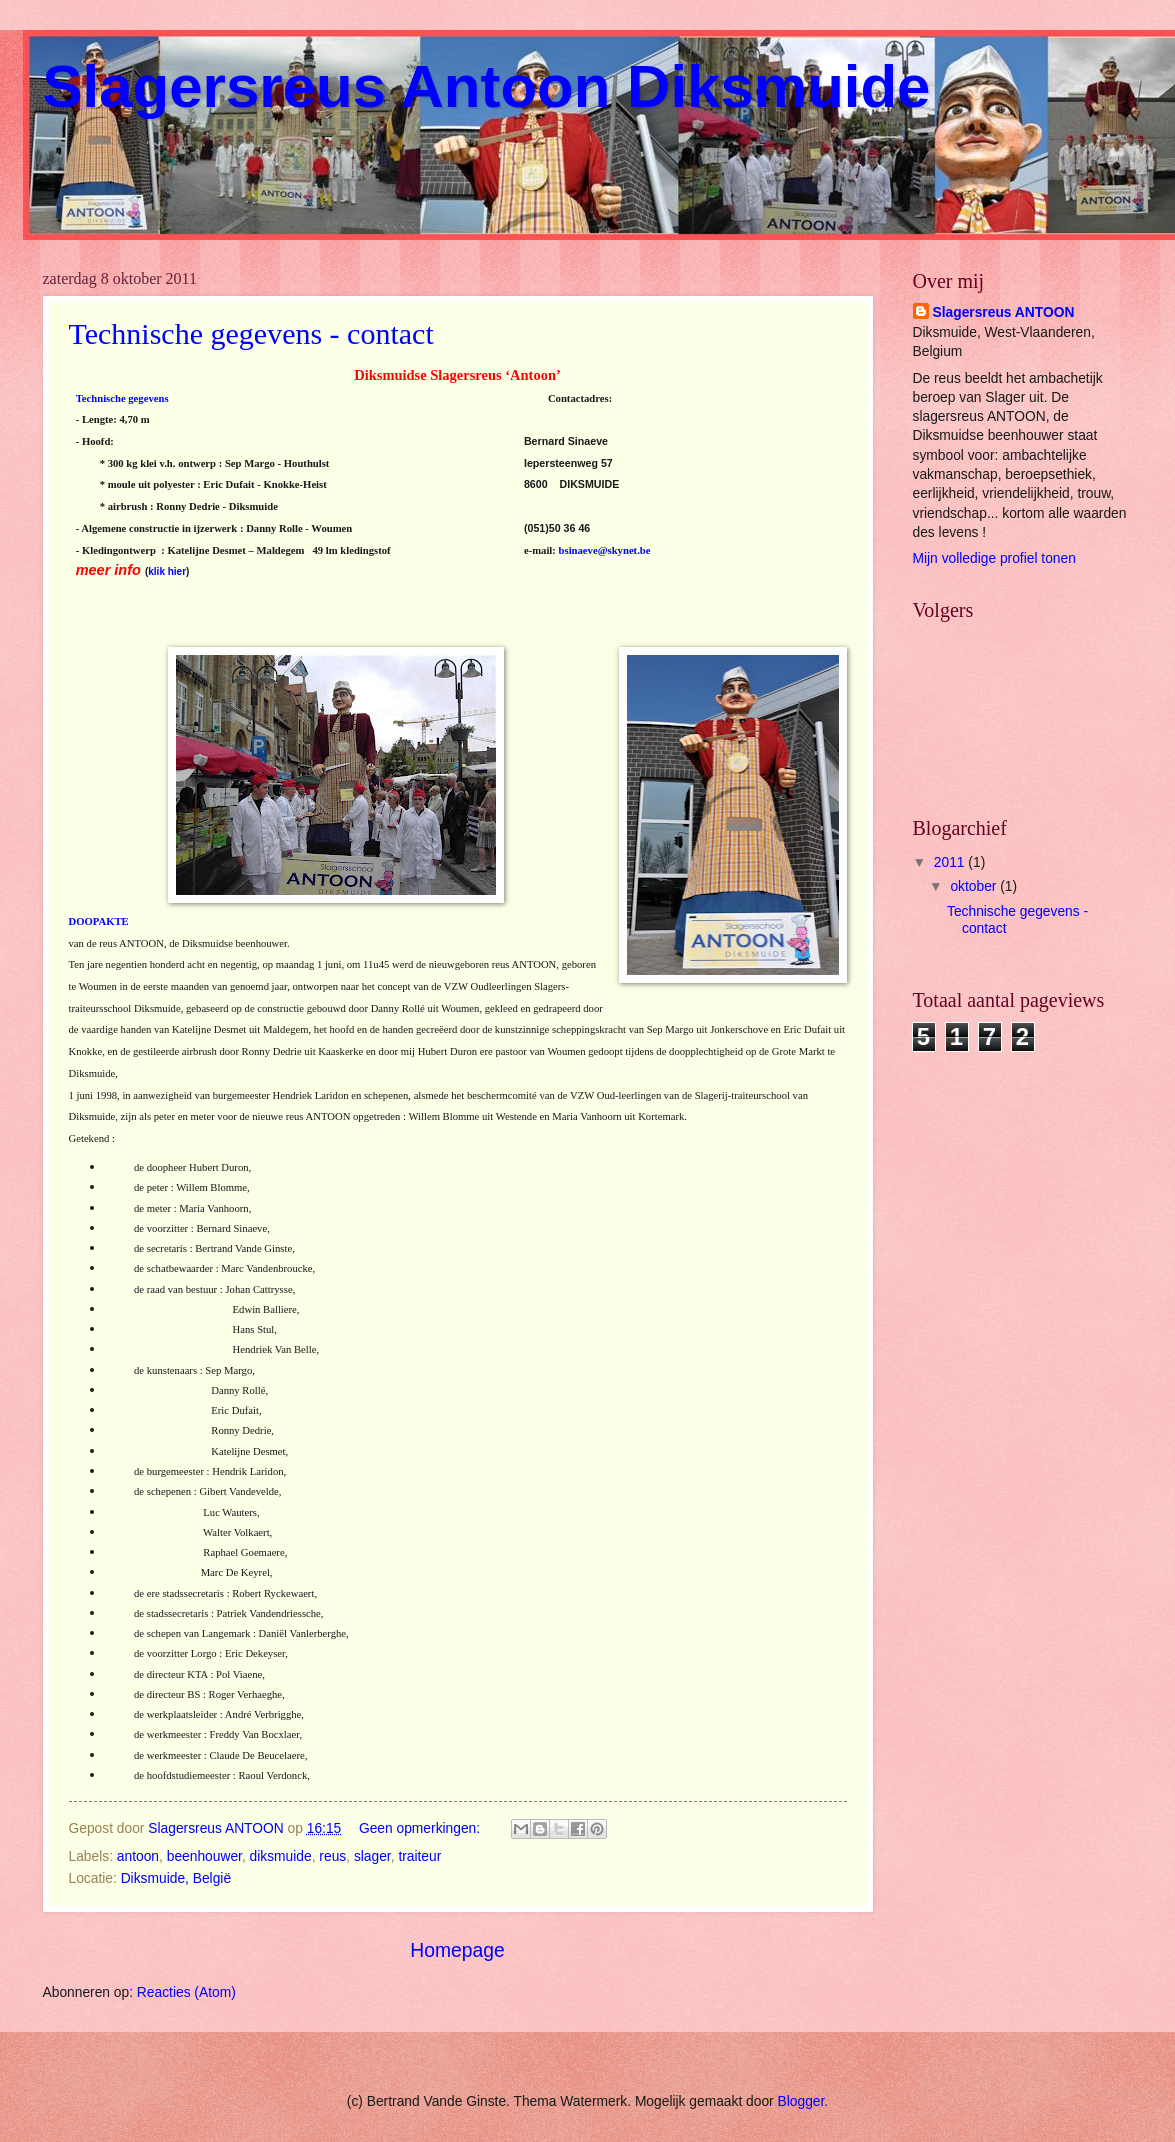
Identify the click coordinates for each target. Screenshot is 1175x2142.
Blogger (801, 2101)
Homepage (457, 1950)
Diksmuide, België (176, 1878)
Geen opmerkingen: (421, 1828)
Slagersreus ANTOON (1004, 312)
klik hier (167, 571)
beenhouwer (204, 1856)
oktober (975, 886)
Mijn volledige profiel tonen (994, 558)
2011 (951, 862)
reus (332, 1856)
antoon (138, 1856)
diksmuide (281, 1856)
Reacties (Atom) (186, 1992)
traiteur (419, 1856)
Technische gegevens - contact (251, 333)
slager (372, 1856)
